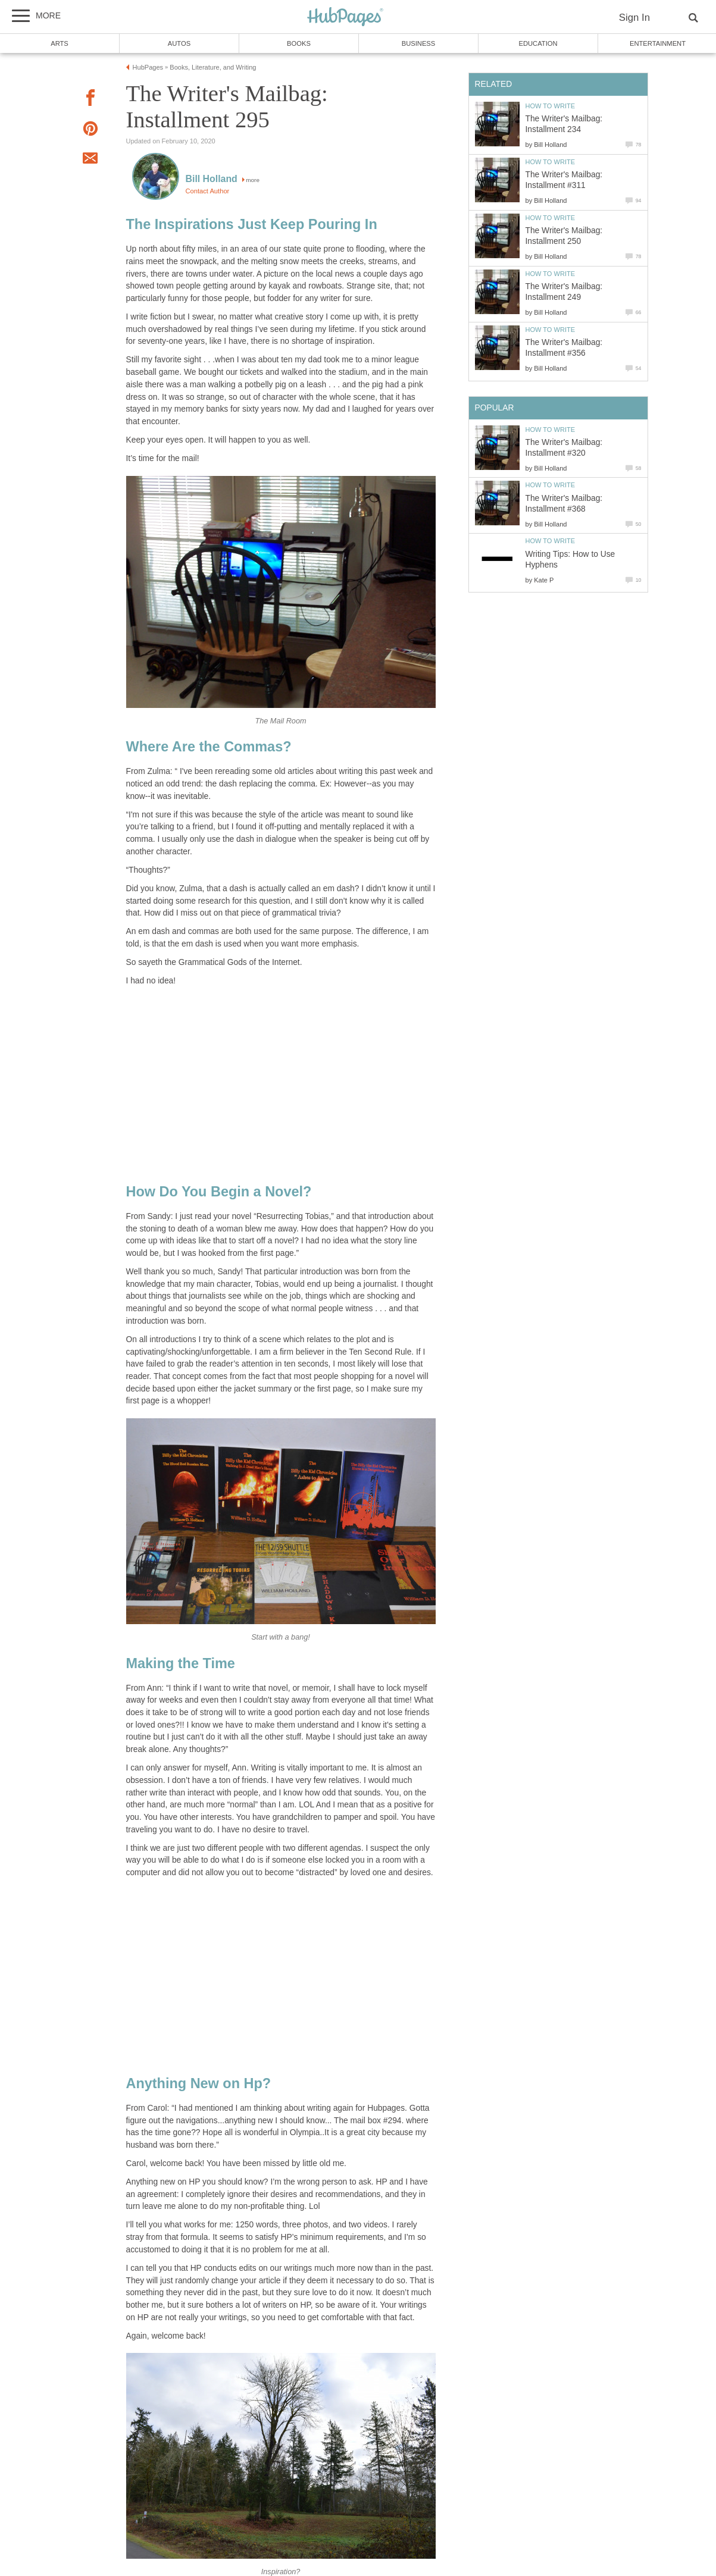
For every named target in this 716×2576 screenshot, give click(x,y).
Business (419, 43)
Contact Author (208, 191)
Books (299, 43)
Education (537, 43)
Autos (179, 43)
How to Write (551, 105)
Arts (59, 43)
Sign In (634, 17)
